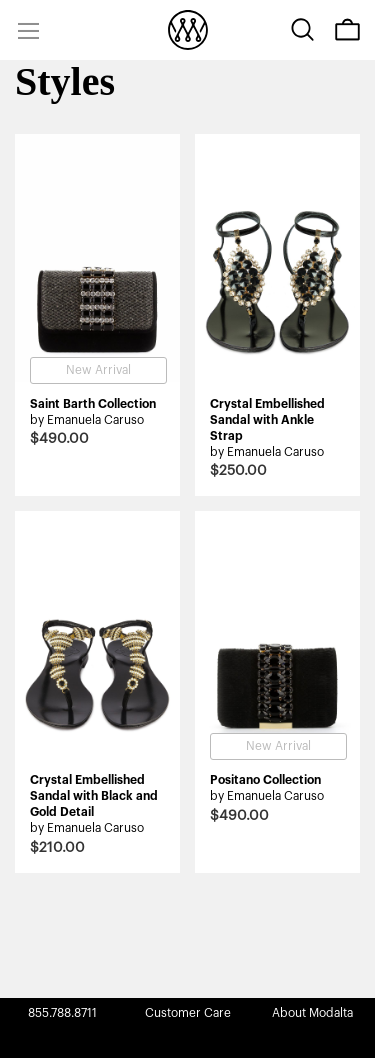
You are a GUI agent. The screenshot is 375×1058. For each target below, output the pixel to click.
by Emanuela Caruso (87, 420)
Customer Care (188, 1013)
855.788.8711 (62, 1013)
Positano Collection (265, 780)
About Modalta (312, 1013)
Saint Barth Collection (93, 404)
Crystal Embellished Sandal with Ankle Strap (267, 420)
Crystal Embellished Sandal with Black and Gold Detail (94, 796)
